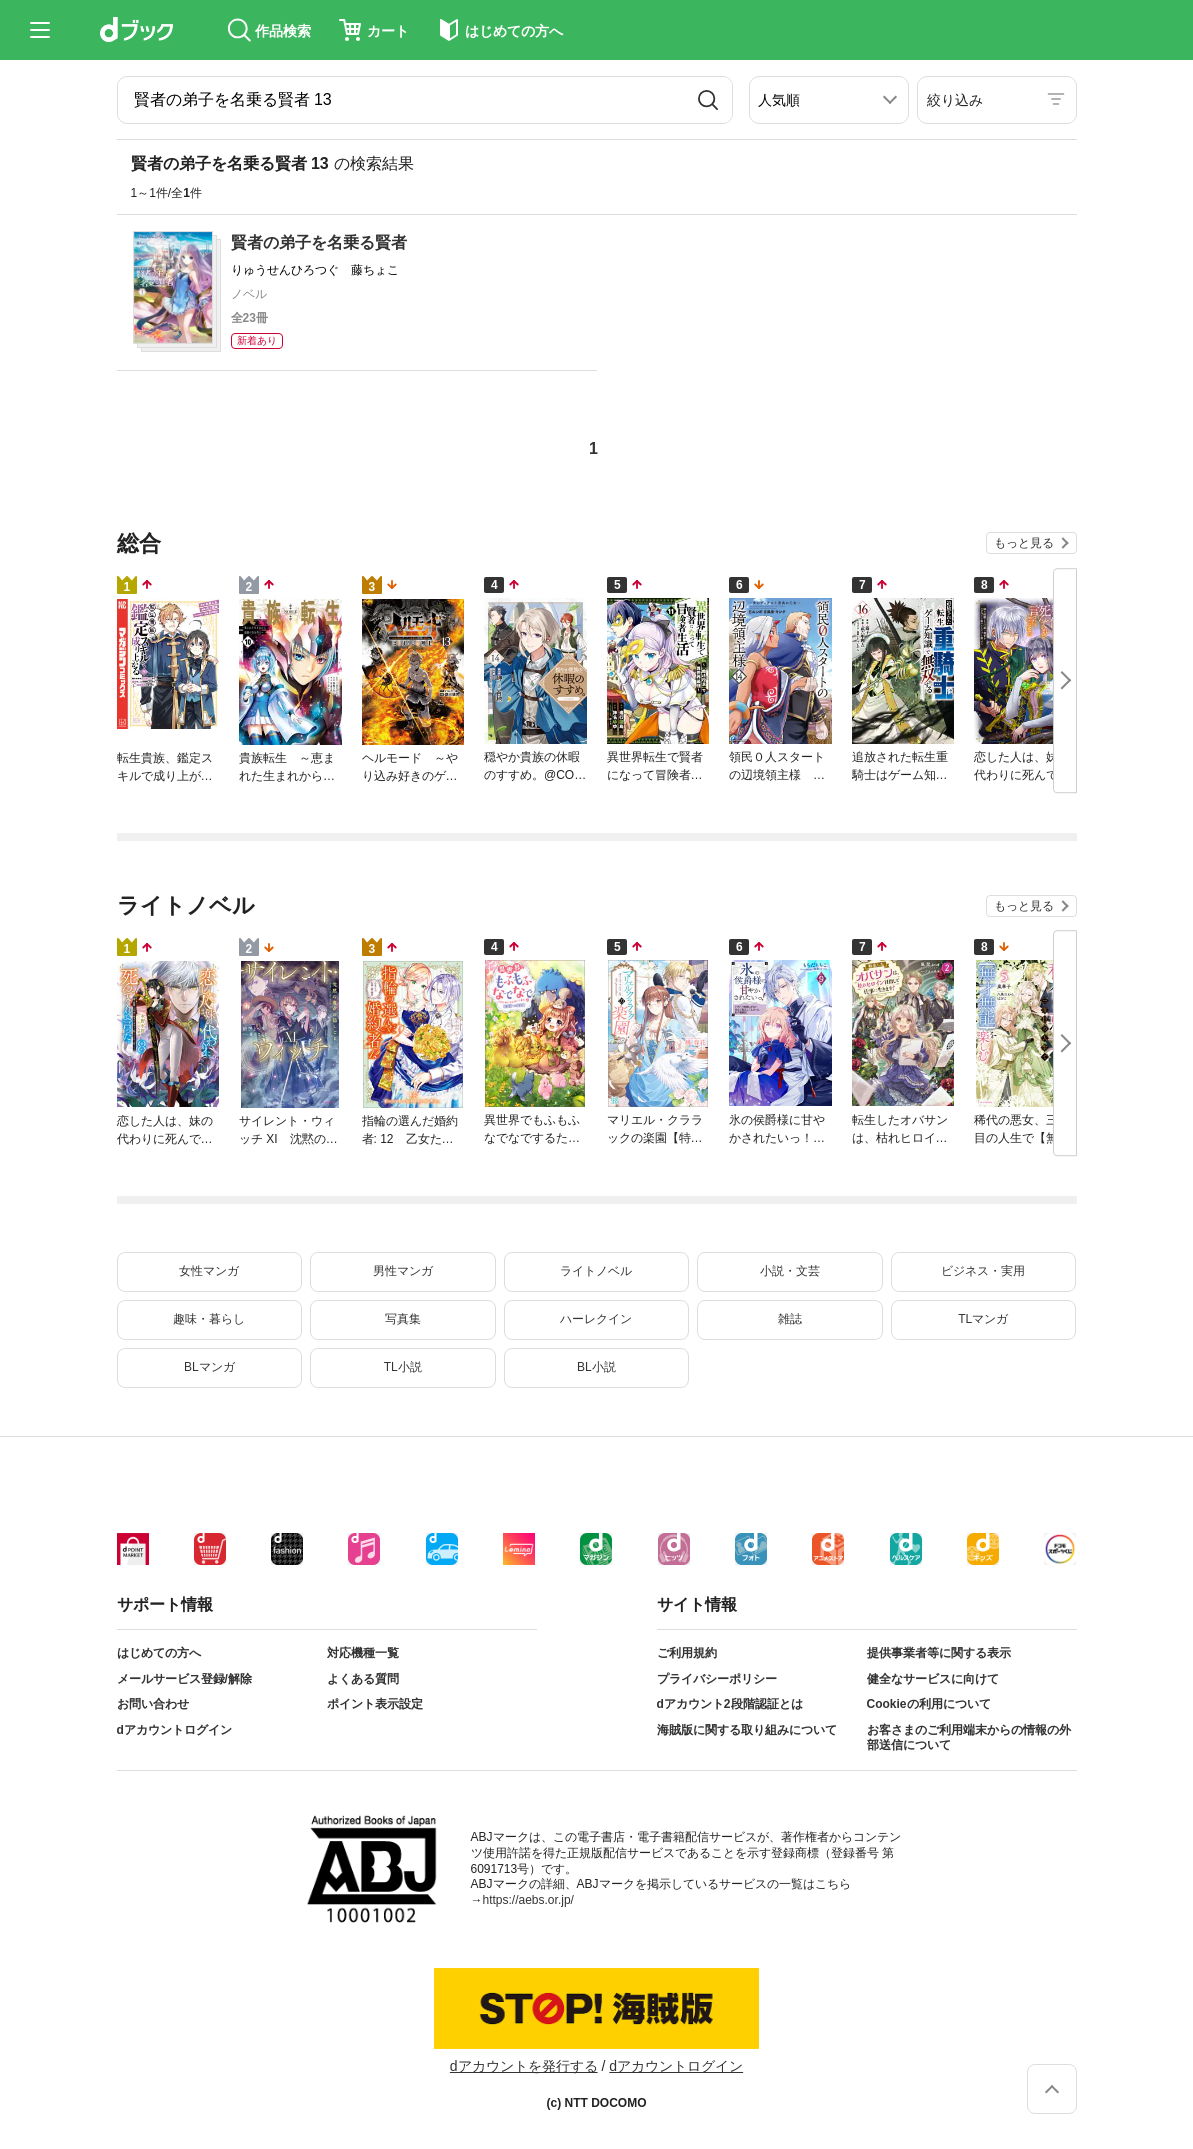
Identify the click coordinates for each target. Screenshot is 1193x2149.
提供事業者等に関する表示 (939, 1653)
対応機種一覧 (363, 1653)
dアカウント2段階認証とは (730, 1704)
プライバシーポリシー (717, 1679)
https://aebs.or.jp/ (528, 1900)
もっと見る (1024, 543)
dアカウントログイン (174, 1730)
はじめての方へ (159, 1653)
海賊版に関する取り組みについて (747, 1730)
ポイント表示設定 (375, 1704)
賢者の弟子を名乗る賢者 (319, 242)
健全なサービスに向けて (933, 1679)
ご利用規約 (687, 1653)
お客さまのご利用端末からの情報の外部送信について (969, 1738)
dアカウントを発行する (524, 2066)
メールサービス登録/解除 (184, 1679)
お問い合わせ (153, 1704)
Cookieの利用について (929, 1704)
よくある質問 (363, 1679)
